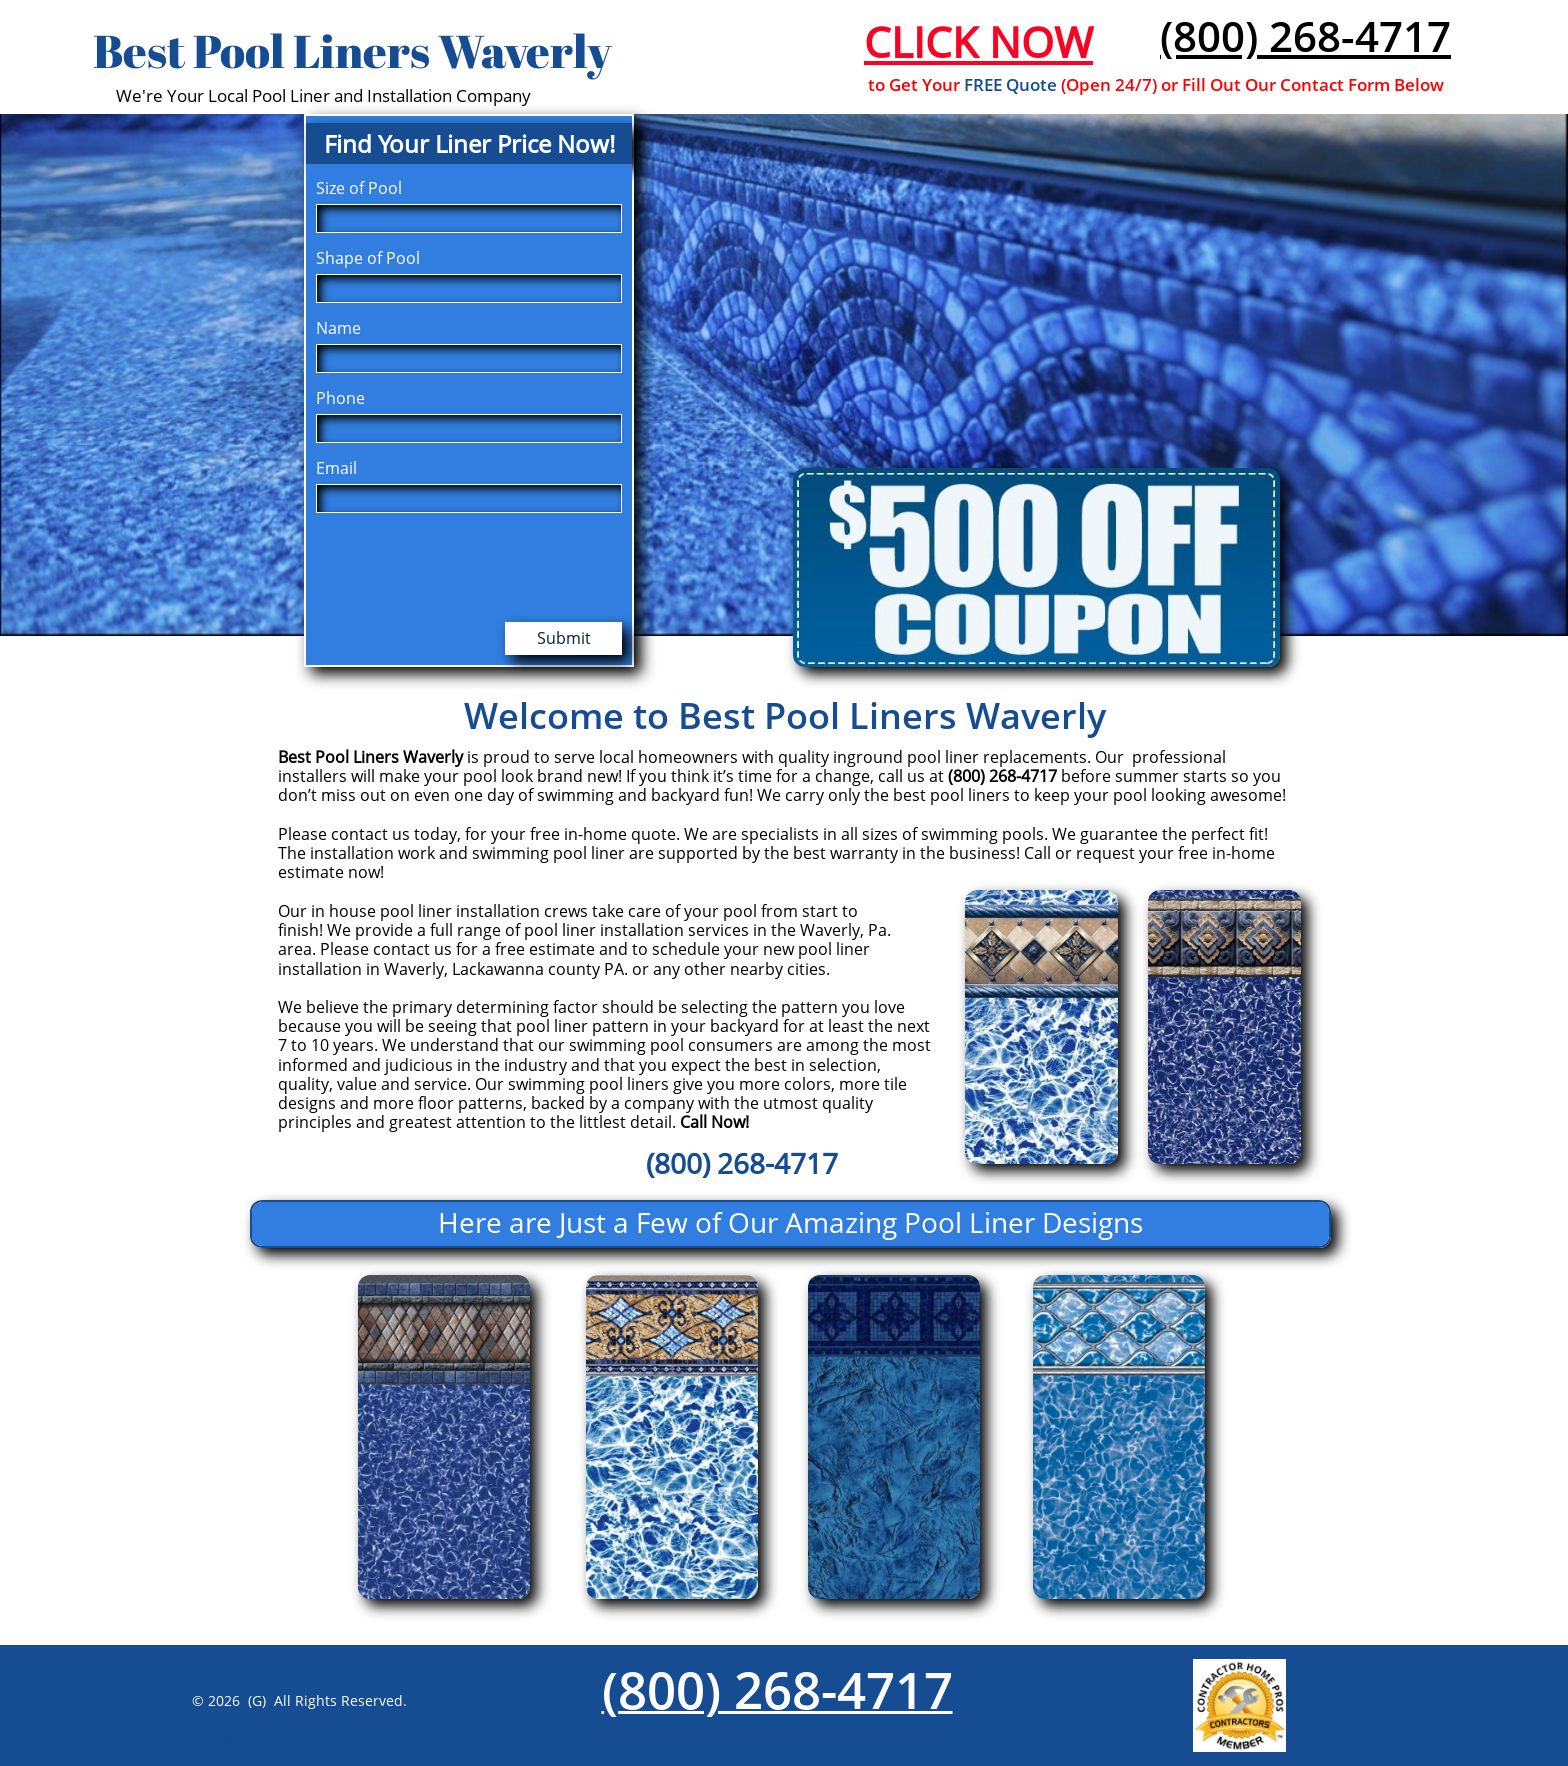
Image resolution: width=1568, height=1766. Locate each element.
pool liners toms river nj (272, 1741)
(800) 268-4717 (1305, 35)
